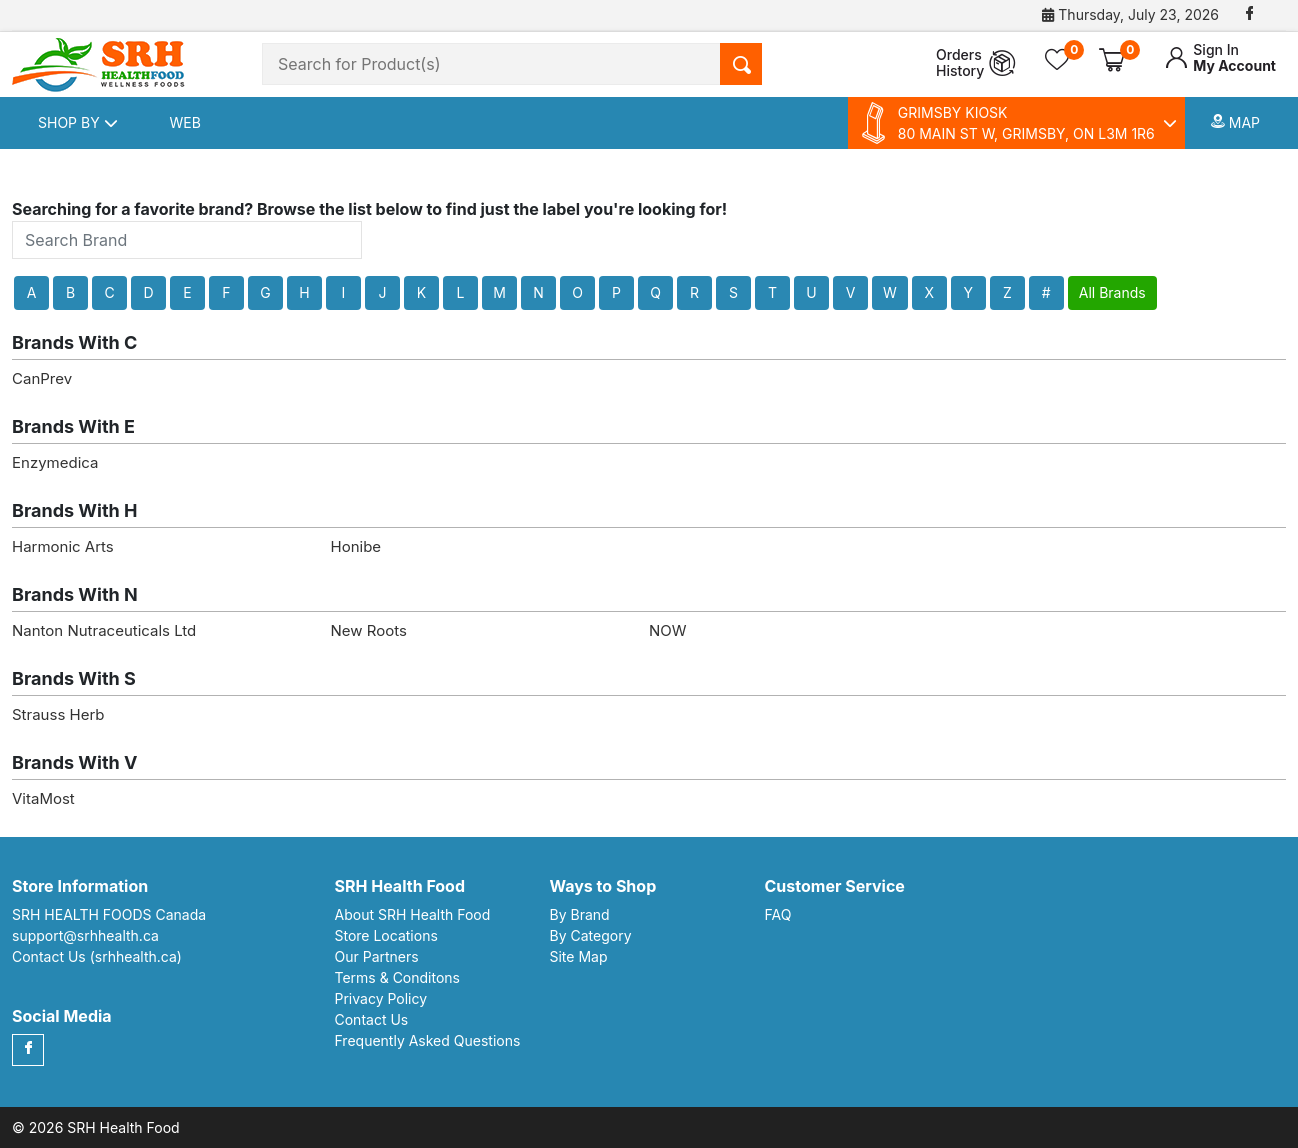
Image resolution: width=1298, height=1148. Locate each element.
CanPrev (42, 378)
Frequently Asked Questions (428, 1040)
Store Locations (386, 935)
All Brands (1112, 292)
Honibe (356, 546)
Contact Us (372, 1019)
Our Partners (377, 956)
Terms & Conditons (398, 977)
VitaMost (43, 798)
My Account (1220, 58)
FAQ (778, 914)
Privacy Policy (381, 998)
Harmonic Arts (63, 546)
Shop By (78, 122)
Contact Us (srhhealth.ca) (97, 956)
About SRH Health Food (413, 914)
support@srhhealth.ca (85, 935)
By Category (591, 935)
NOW (668, 630)
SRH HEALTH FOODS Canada (109, 914)
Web (185, 122)
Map (1235, 122)
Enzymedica (55, 462)
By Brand (580, 914)
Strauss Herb (58, 714)
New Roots (369, 630)
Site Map (579, 956)
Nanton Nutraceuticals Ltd (104, 630)
